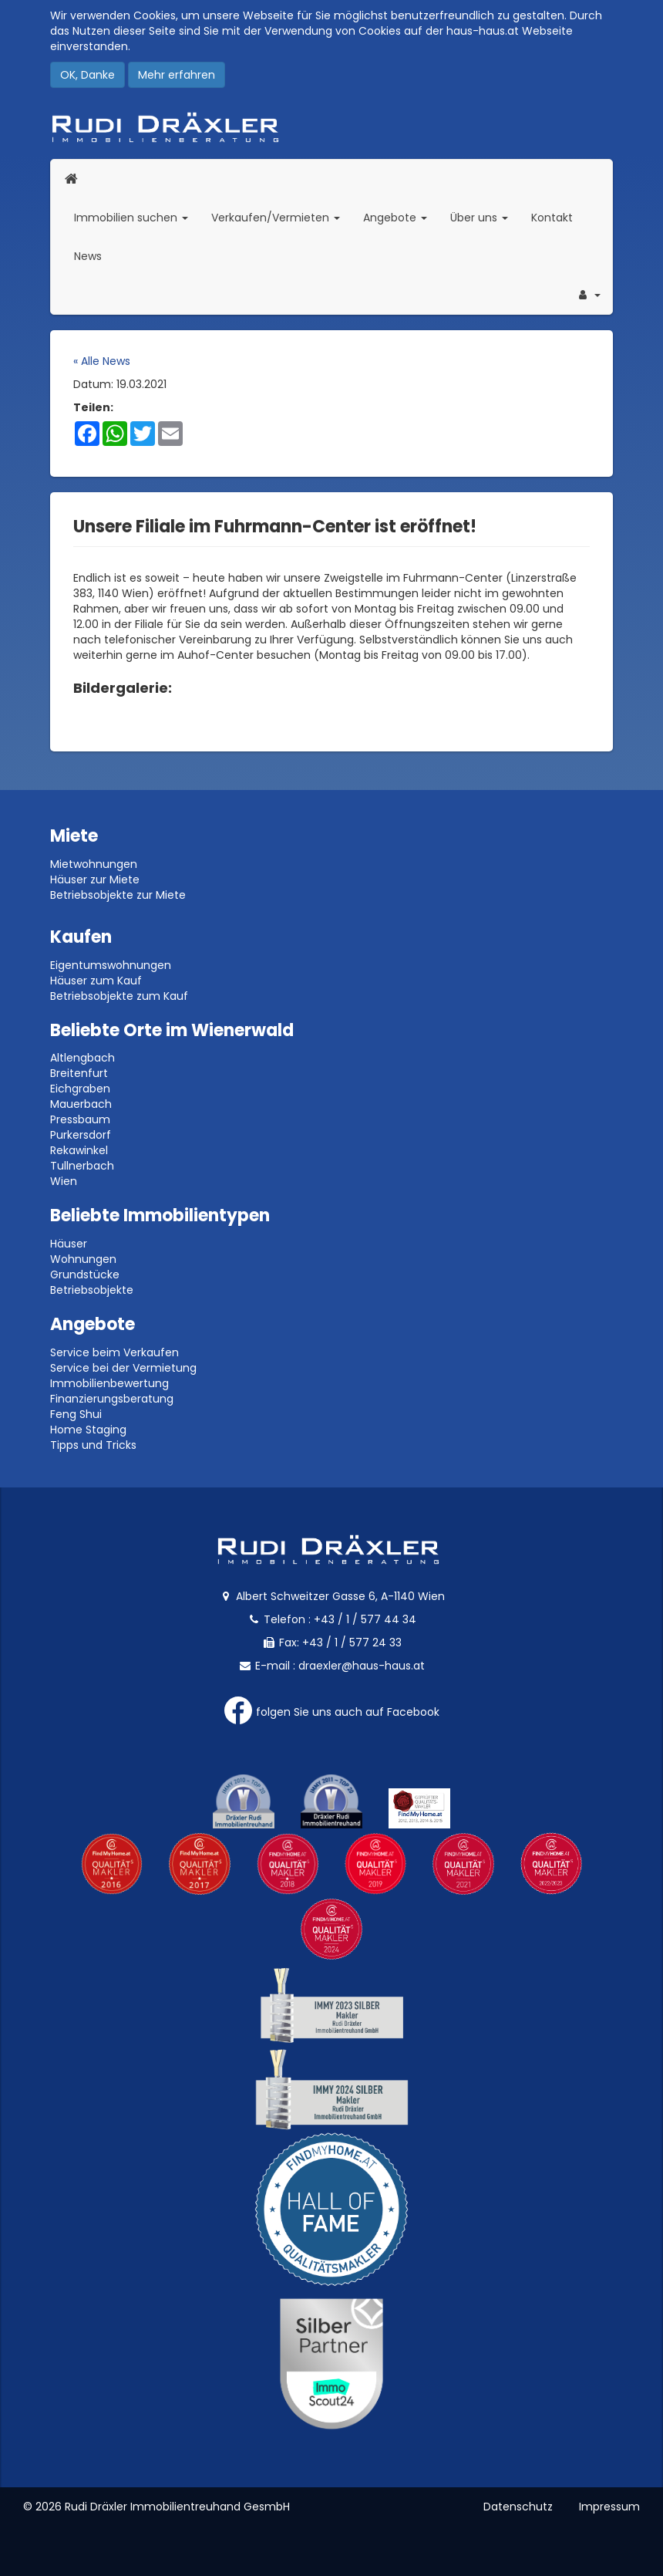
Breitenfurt (79, 1073)
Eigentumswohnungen (110, 965)
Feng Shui (76, 1414)
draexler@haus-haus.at (361, 1665)
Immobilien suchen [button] (137, 217)
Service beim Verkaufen (114, 1352)
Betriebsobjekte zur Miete (118, 895)
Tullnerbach (82, 1165)
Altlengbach (82, 1057)
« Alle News (101, 361)
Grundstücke (84, 1274)
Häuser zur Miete (95, 879)
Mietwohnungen (93, 864)
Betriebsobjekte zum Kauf (119, 996)
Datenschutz (518, 2506)
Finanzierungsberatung (111, 1398)
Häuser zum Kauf (96, 980)
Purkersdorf (80, 1135)
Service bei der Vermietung (123, 1368)
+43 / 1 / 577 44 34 (365, 1619)
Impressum (609, 2506)
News (88, 256)
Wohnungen (83, 1259)
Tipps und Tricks (93, 1445)
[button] (588, 294)
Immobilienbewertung (109, 1383)
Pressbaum (80, 1119)
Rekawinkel (79, 1150)
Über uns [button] (485, 217)
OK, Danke (87, 75)
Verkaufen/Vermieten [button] (281, 217)
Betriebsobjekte (91, 1290)
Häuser (68, 1243)
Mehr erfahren (176, 75)
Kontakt (552, 217)
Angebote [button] (395, 217)
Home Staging (88, 1429)
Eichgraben (80, 1088)
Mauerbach (81, 1104)
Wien (63, 1181)
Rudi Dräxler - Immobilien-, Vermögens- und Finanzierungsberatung (331, 127)
